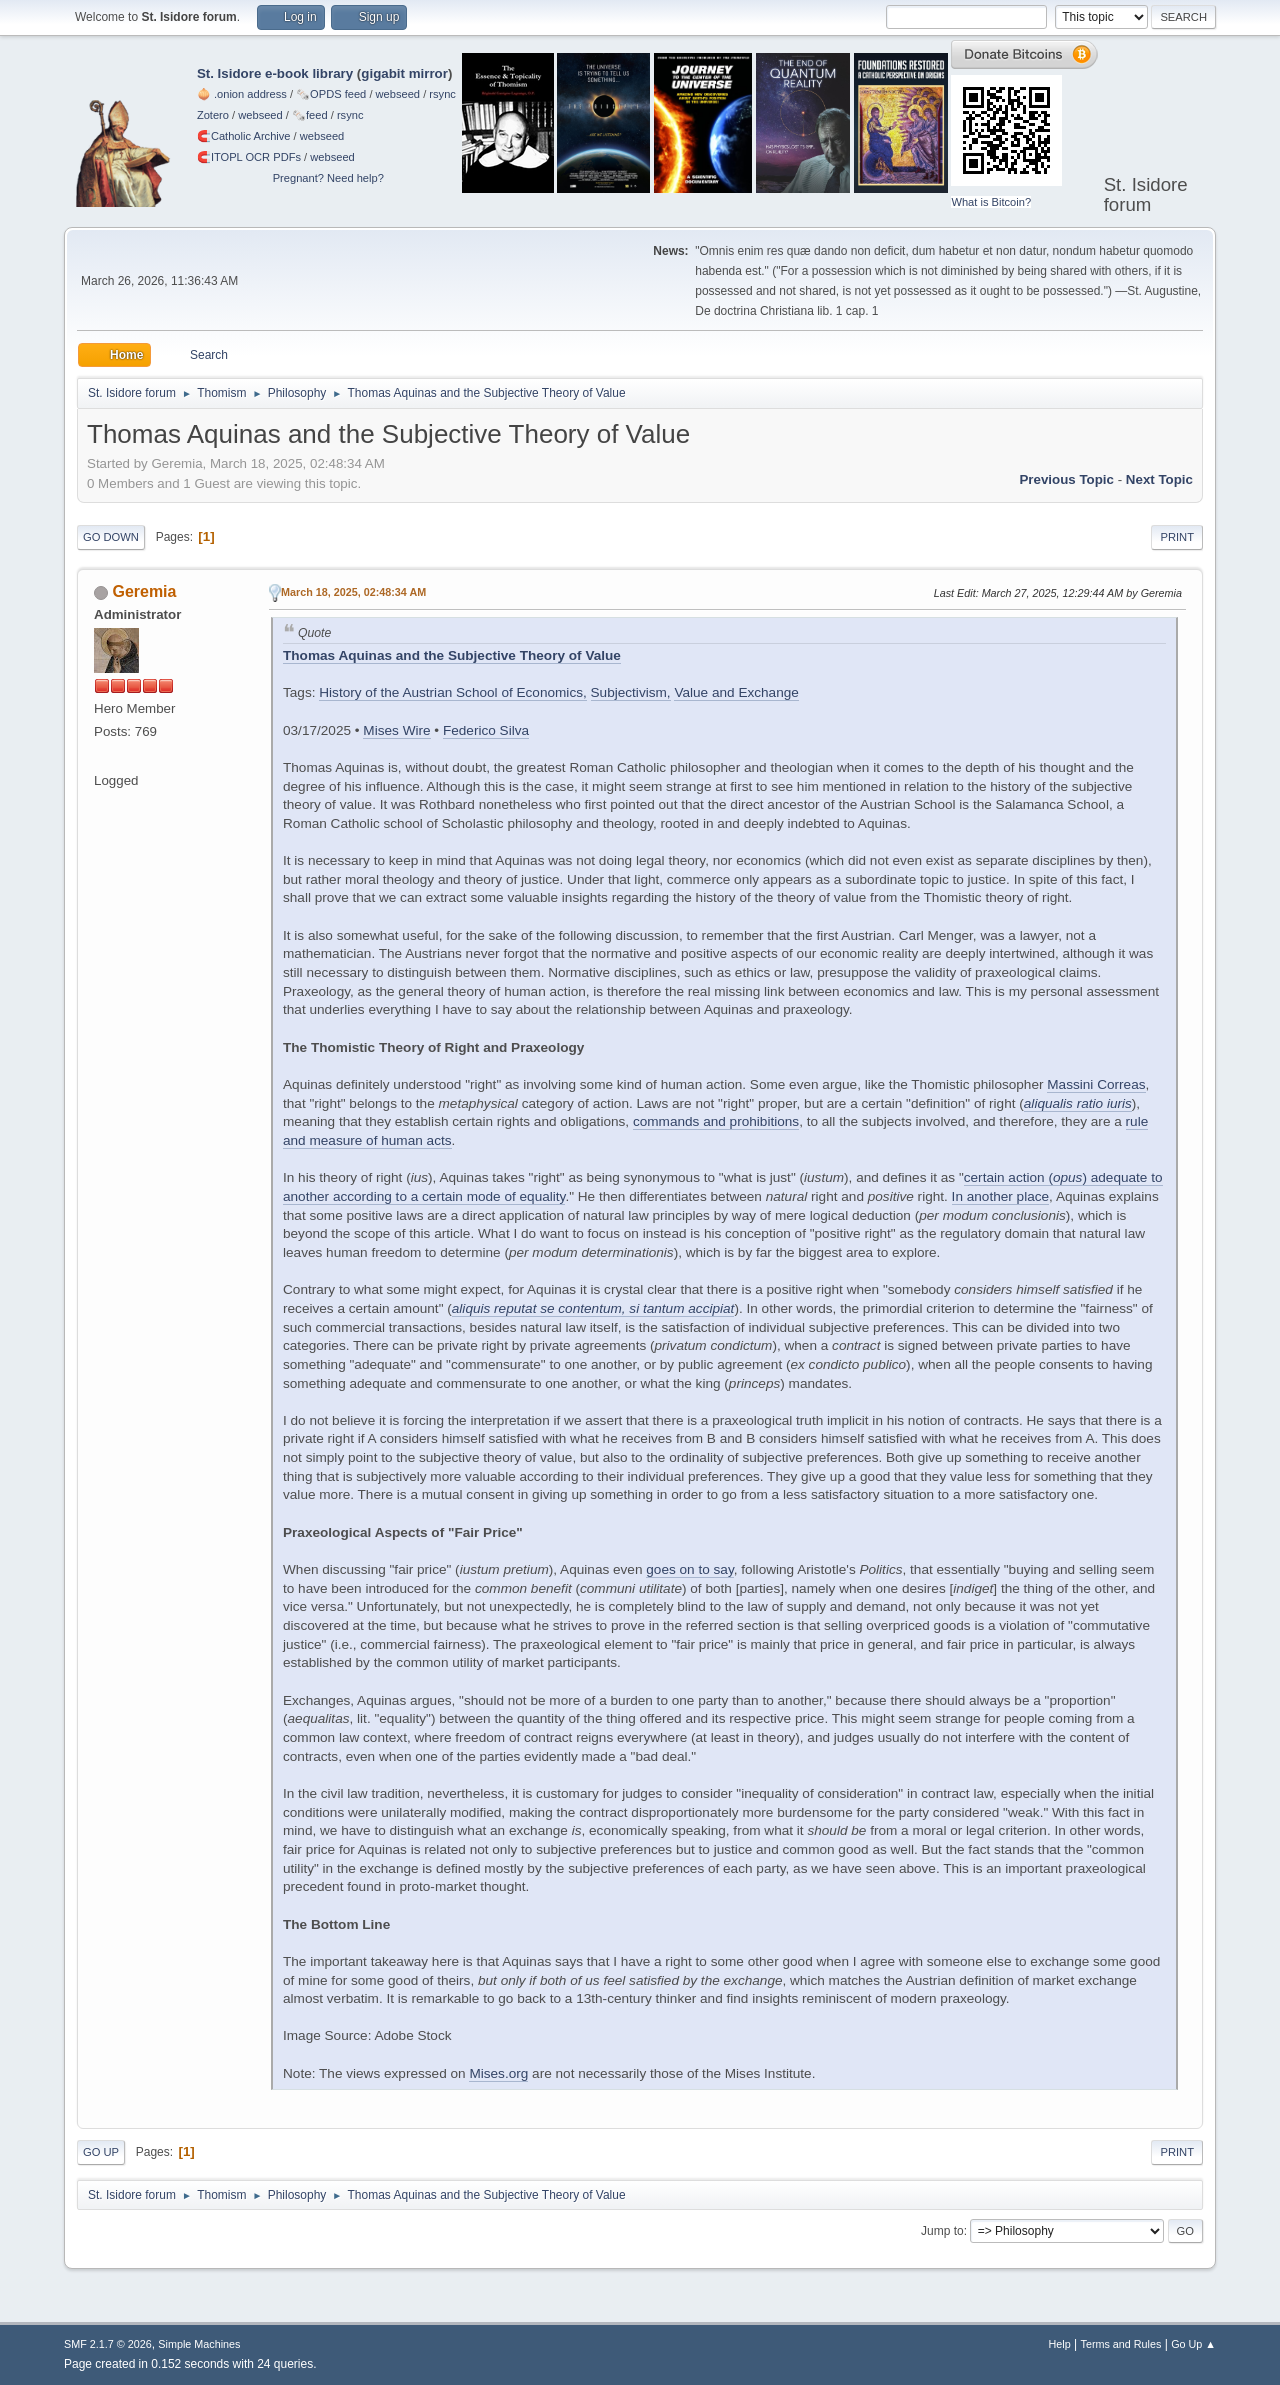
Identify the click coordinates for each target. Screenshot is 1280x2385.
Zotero (213, 115)
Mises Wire (396, 730)
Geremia (144, 591)
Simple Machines (199, 2344)
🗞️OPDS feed (331, 94)
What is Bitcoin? (991, 202)
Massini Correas (1096, 1084)
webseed (398, 94)
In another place (1001, 1196)
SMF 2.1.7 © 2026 (108, 2344)
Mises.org (498, 2073)
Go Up (101, 2152)
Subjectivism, (631, 692)
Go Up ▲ (1193, 2344)
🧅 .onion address (242, 94)
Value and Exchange (736, 692)
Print (1177, 537)
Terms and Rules (1121, 2344)
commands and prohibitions (716, 1121)
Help (1060, 2344)
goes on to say (689, 1569)
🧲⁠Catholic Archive (244, 136)
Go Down (111, 537)
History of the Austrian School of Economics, (452, 692)
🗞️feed (310, 115)
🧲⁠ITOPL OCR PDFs (249, 157)
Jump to (942, 2231)
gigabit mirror (404, 73)
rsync (442, 94)
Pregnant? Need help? (328, 178)
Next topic (1159, 479)
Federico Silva (486, 730)
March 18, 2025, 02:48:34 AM (353, 592)
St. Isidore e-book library (275, 73)
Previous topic (1066, 479)
